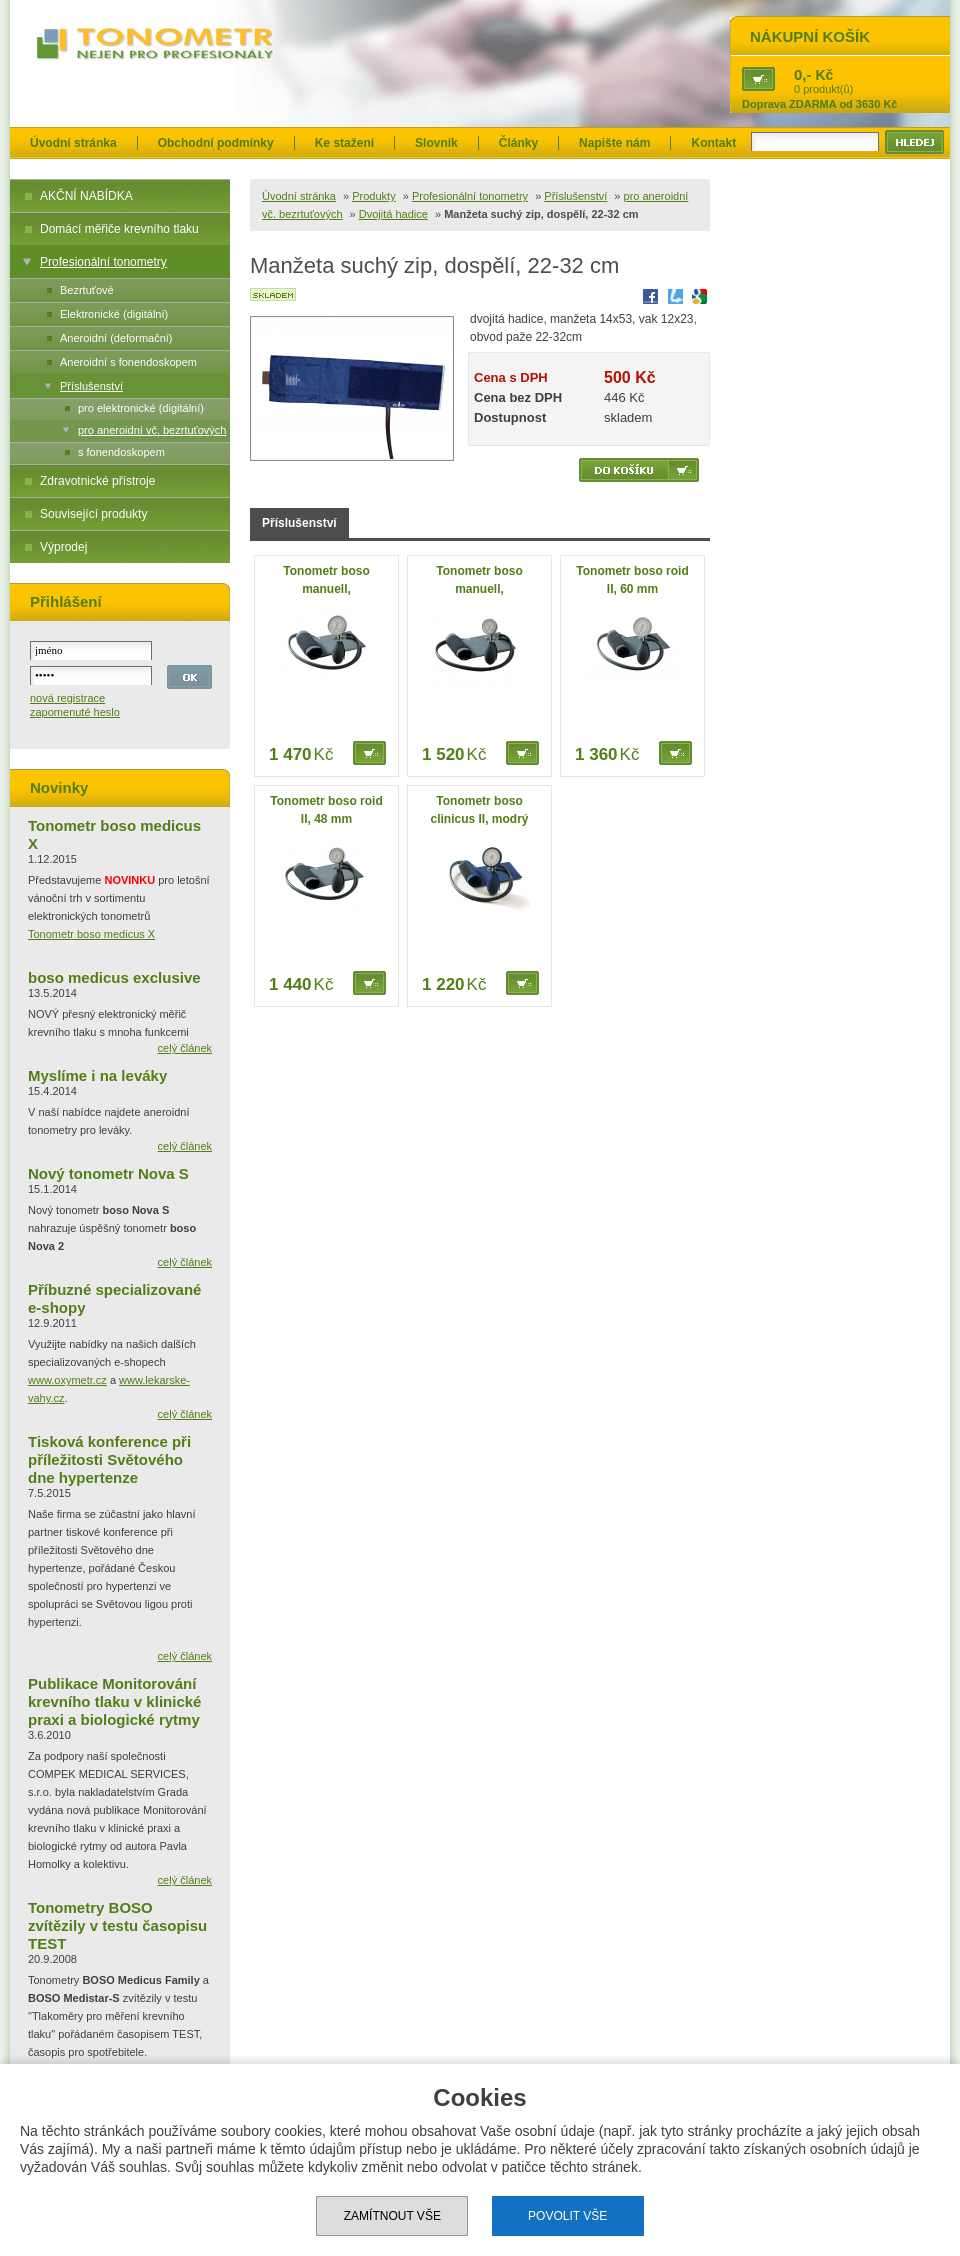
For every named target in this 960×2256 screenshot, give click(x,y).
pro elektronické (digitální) (141, 408)
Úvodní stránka (73, 143)
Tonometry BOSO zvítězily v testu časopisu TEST (117, 1925)
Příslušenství (91, 386)
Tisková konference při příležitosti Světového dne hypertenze (109, 1459)
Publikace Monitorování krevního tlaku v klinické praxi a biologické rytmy (114, 1701)
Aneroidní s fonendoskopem (128, 362)
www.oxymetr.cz (67, 1380)
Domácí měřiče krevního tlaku (119, 229)
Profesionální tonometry (103, 262)
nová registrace (67, 698)
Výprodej (63, 547)
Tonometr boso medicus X (91, 934)
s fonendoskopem (121, 452)
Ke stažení (344, 143)
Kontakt (713, 143)
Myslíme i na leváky (97, 1075)
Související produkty (93, 514)
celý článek (185, 1048)
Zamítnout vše (392, 2216)
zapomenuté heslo (75, 712)
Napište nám (614, 143)
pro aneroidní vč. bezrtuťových (152, 430)
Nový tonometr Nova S (108, 1173)
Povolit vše (567, 2216)
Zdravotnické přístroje (97, 481)
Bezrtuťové (87, 290)
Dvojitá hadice (393, 214)
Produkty (373, 196)
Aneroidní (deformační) (116, 338)
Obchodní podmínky (216, 143)
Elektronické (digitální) (114, 314)
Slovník (436, 143)
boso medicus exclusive (114, 977)
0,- (803, 74)
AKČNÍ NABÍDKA (86, 196)
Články (518, 143)
